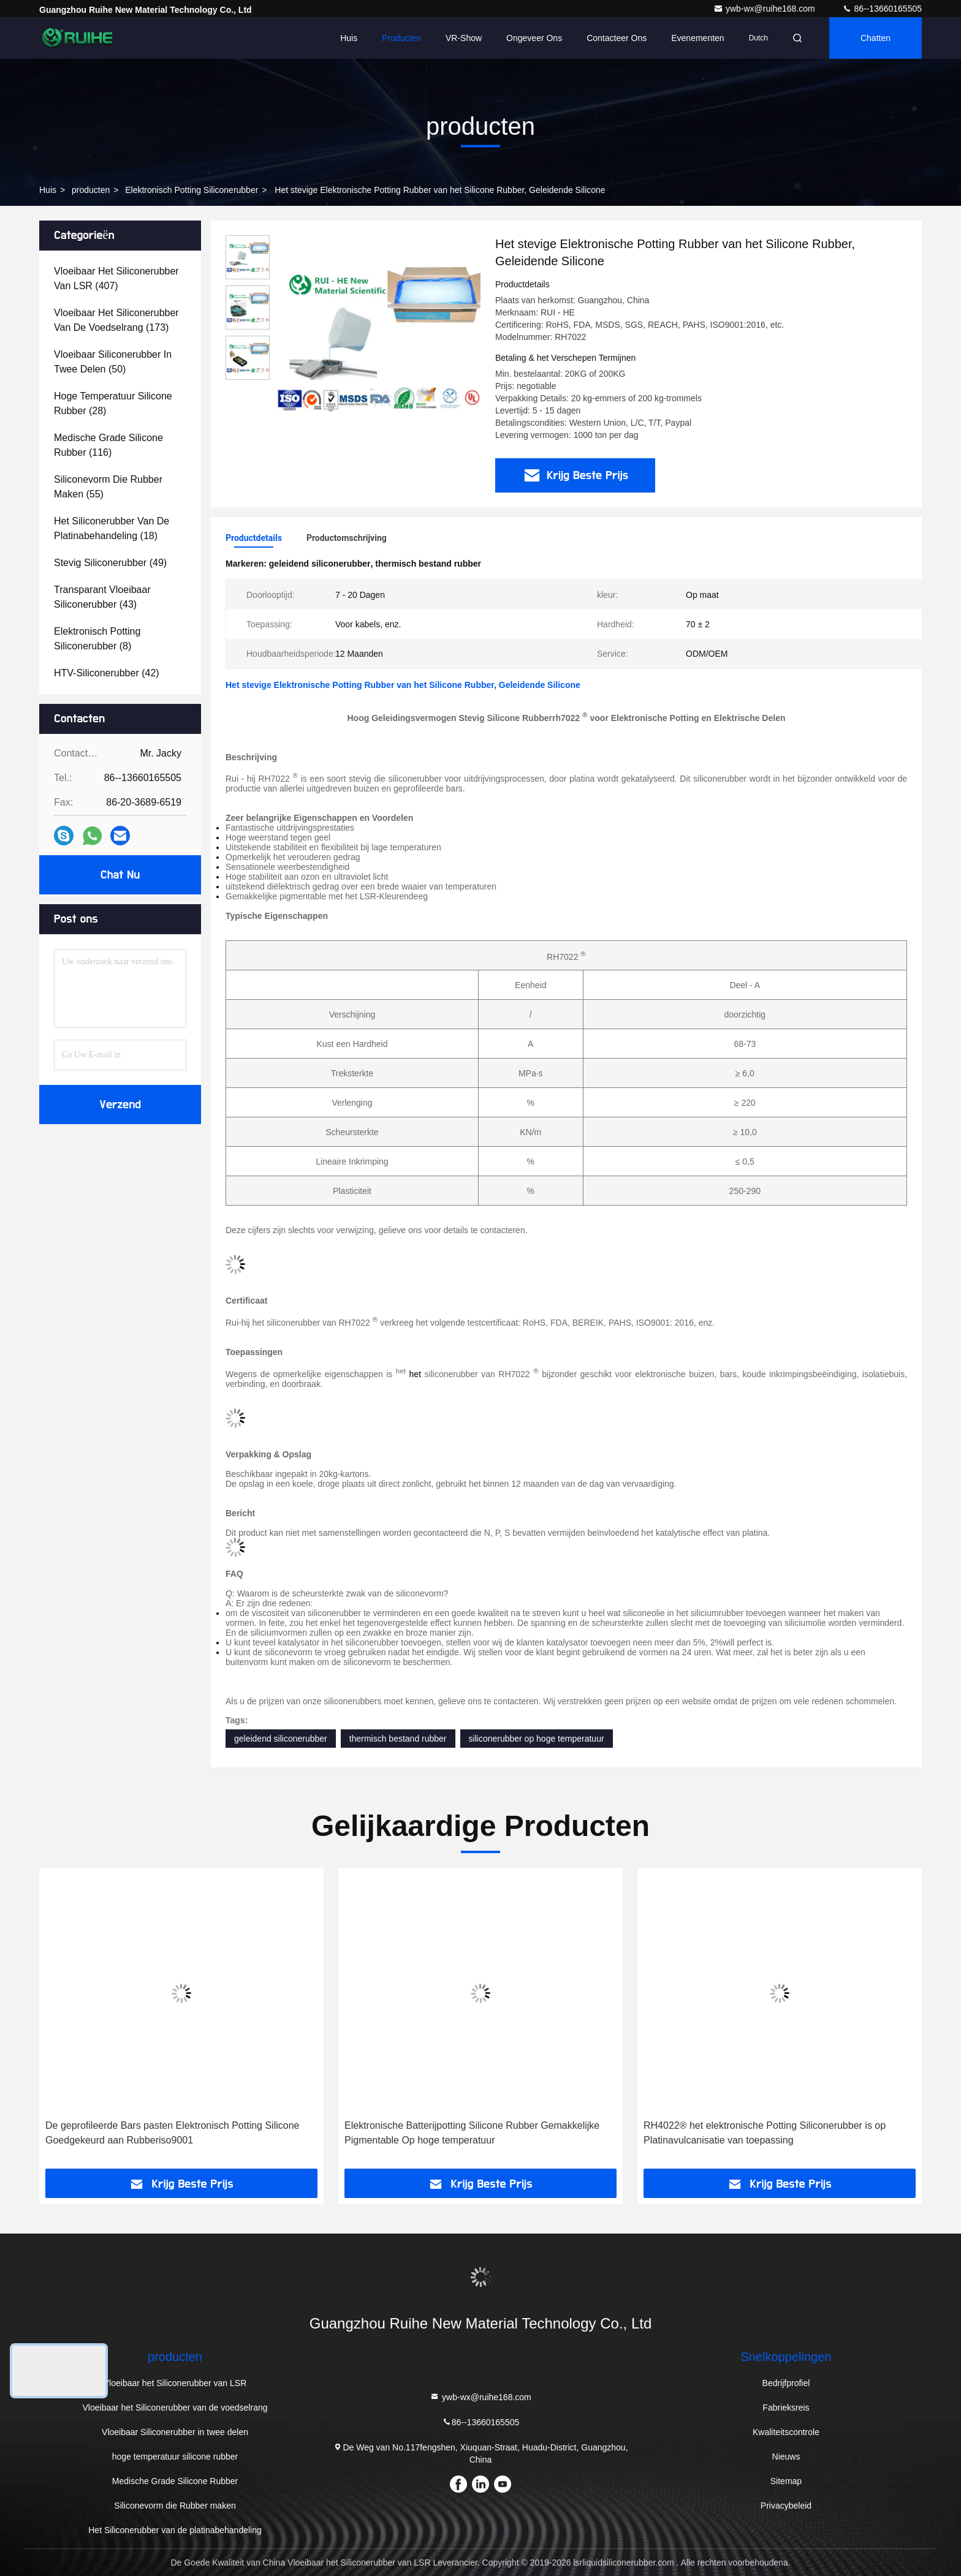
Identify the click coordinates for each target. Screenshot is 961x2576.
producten (91, 190)
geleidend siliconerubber (280, 1738)
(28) (113, 403)
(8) (97, 638)
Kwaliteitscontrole (786, 2432)
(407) (116, 278)
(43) (102, 597)
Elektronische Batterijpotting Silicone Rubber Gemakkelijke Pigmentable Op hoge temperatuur (771, 2132)
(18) (111, 528)
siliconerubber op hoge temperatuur (536, 1738)
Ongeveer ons (534, 38)
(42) (106, 673)
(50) (113, 361)
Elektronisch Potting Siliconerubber (191, 190)
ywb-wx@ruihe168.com (765, 8)
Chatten (875, 38)
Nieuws (786, 2456)
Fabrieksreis (785, 2407)
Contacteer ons (617, 38)
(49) (110, 562)
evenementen (697, 38)
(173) (116, 320)
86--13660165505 (882, 8)
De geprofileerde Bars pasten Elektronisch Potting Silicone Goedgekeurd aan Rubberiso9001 (471, 2132)
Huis (348, 38)
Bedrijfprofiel (786, 2383)
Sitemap (786, 2481)
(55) (108, 486)
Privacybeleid (786, 2505)
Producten (401, 38)
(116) (108, 445)
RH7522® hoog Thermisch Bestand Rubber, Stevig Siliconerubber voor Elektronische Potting (156, 2132)
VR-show (464, 38)
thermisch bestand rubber (398, 1738)
